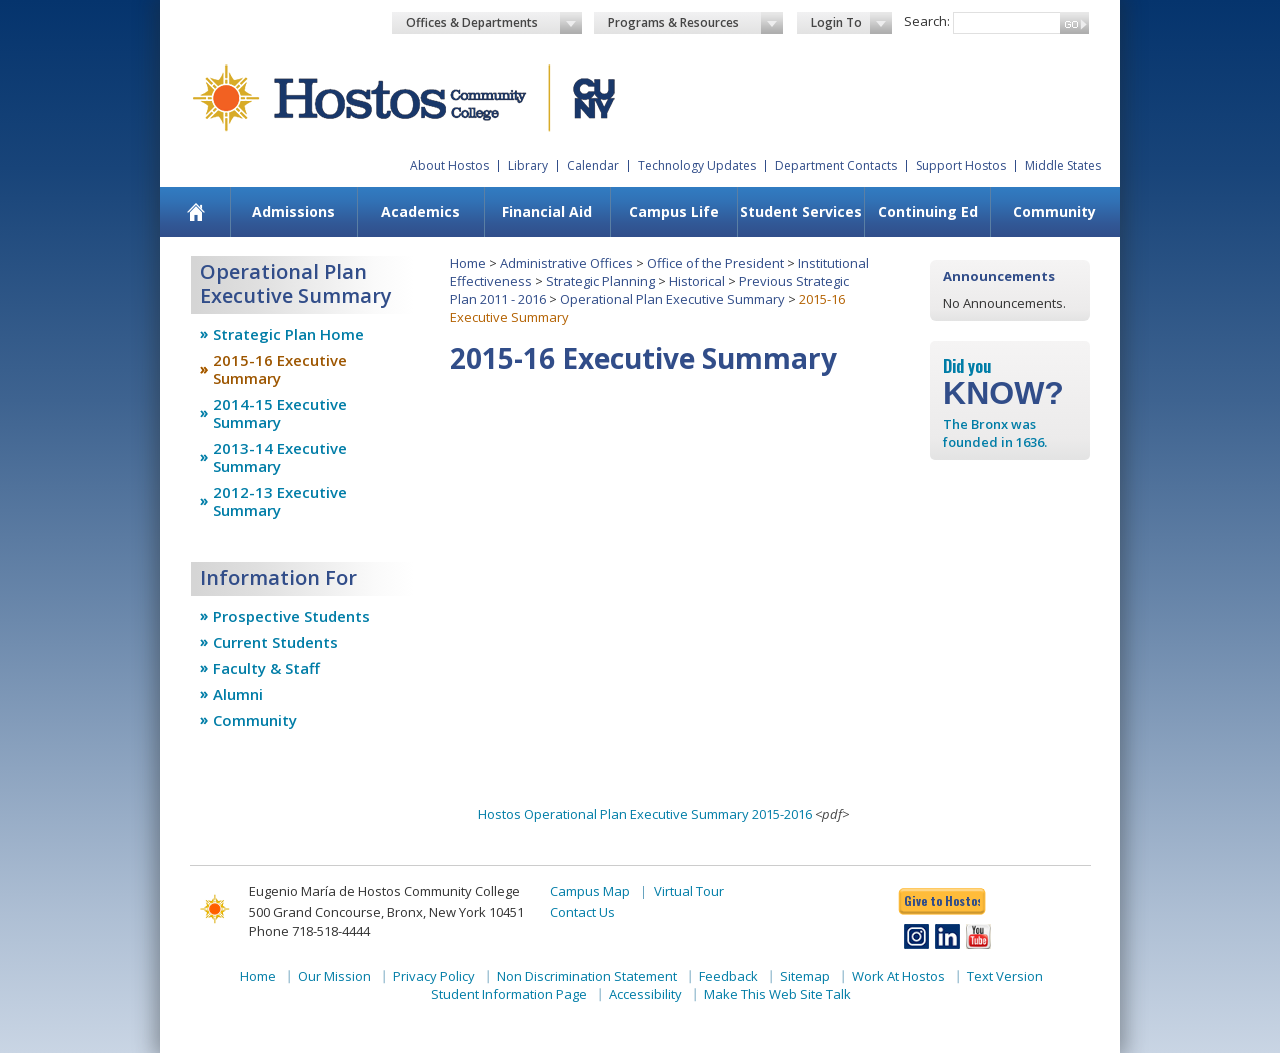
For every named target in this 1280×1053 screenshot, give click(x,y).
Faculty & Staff (266, 668)
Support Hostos (961, 165)
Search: (927, 21)
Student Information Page (509, 994)
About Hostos (449, 165)
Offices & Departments (494, 23)
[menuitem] (196, 212)
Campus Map (590, 891)
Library (528, 165)
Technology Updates (697, 165)
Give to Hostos (942, 900)
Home (468, 263)
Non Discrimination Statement (587, 976)
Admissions (293, 211)
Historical (697, 281)
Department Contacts (836, 165)
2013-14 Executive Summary (280, 457)
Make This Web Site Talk (777, 994)
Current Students (275, 642)
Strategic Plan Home (288, 334)
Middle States (1063, 165)
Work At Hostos (898, 976)
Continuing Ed (928, 211)
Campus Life (674, 211)
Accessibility (645, 994)
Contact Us (582, 912)
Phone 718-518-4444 (309, 931)
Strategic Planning (600, 281)
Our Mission (334, 976)
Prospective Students (291, 616)
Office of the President (715, 263)
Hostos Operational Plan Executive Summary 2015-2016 (645, 814)
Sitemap (805, 976)
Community (1054, 211)
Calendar (593, 165)
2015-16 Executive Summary (280, 369)
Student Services (801, 211)
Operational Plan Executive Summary (672, 299)
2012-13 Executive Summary (280, 501)
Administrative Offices (566, 263)
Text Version (1005, 976)
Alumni (238, 694)
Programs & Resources (696, 23)
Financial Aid (547, 211)
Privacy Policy (434, 976)
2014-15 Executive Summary (280, 413)
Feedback (728, 976)
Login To (851, 23)
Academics (420, 211)
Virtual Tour (689, 891)
